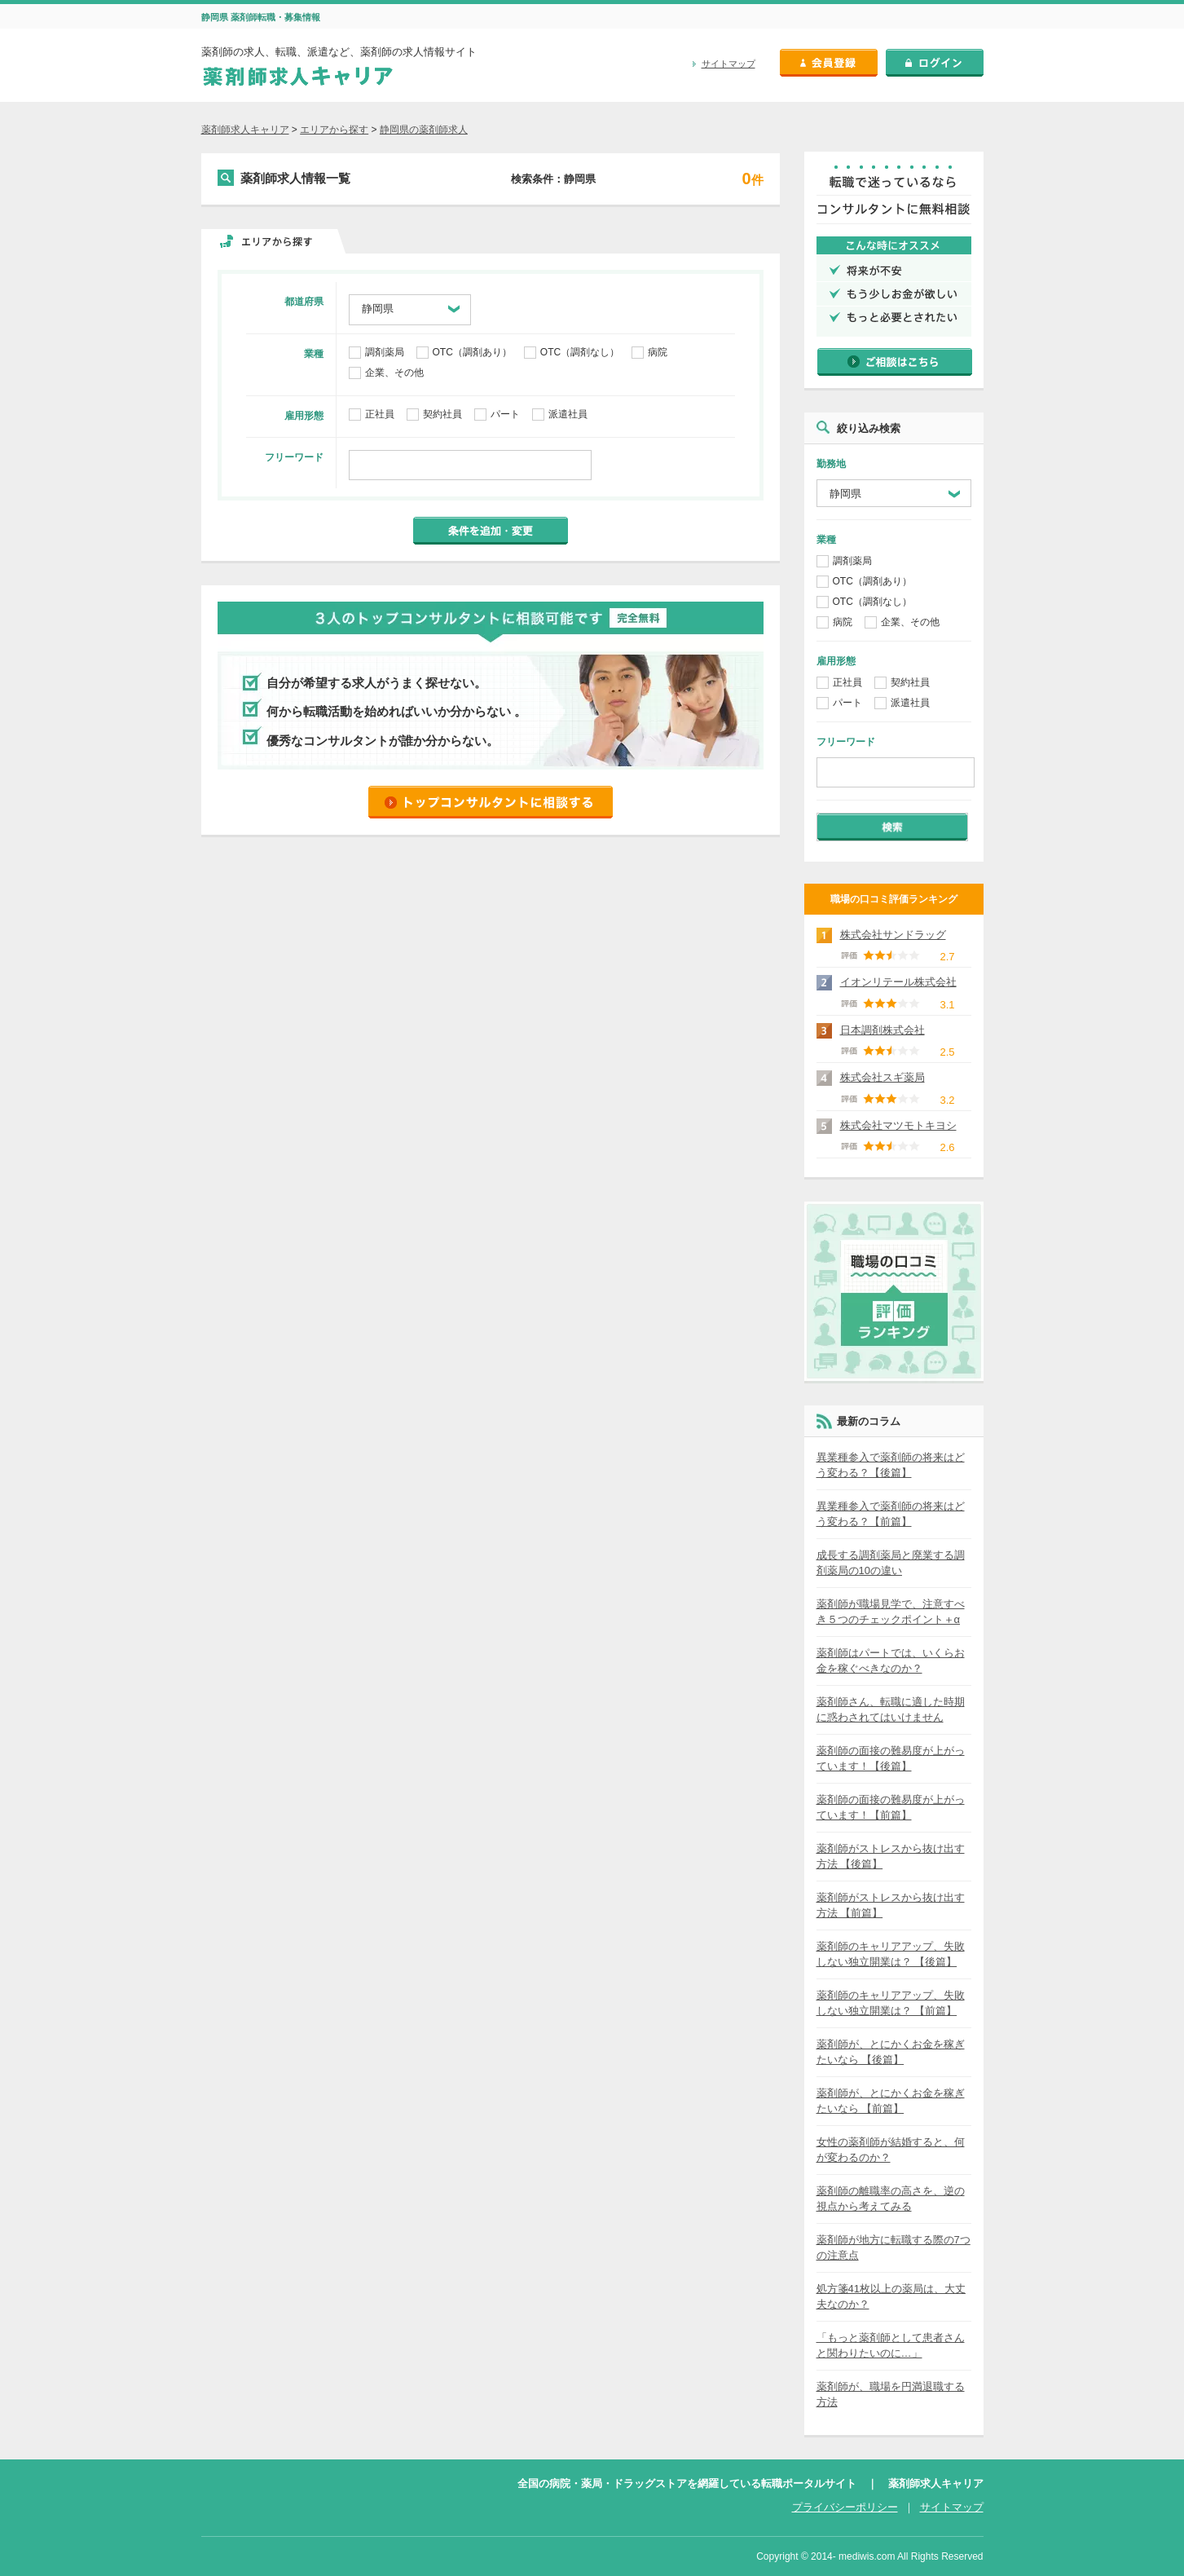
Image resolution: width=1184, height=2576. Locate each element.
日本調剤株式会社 (882, 1030)
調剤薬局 (384, 352)
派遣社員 (568, 414)
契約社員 (442, 414)
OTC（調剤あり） (472, 352)
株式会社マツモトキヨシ (898, 1125)
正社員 (379, 414)
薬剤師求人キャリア (245, 129)
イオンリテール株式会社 (898, 982)
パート (505, 414)
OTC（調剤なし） (579, 352)
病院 (657, 352)
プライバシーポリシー (845, 2507)
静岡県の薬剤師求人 (424, 129)
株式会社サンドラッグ (893, 935)
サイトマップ (728, 63)
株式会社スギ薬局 (882, 1077)
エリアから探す (334, 129)
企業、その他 (394, 373)
